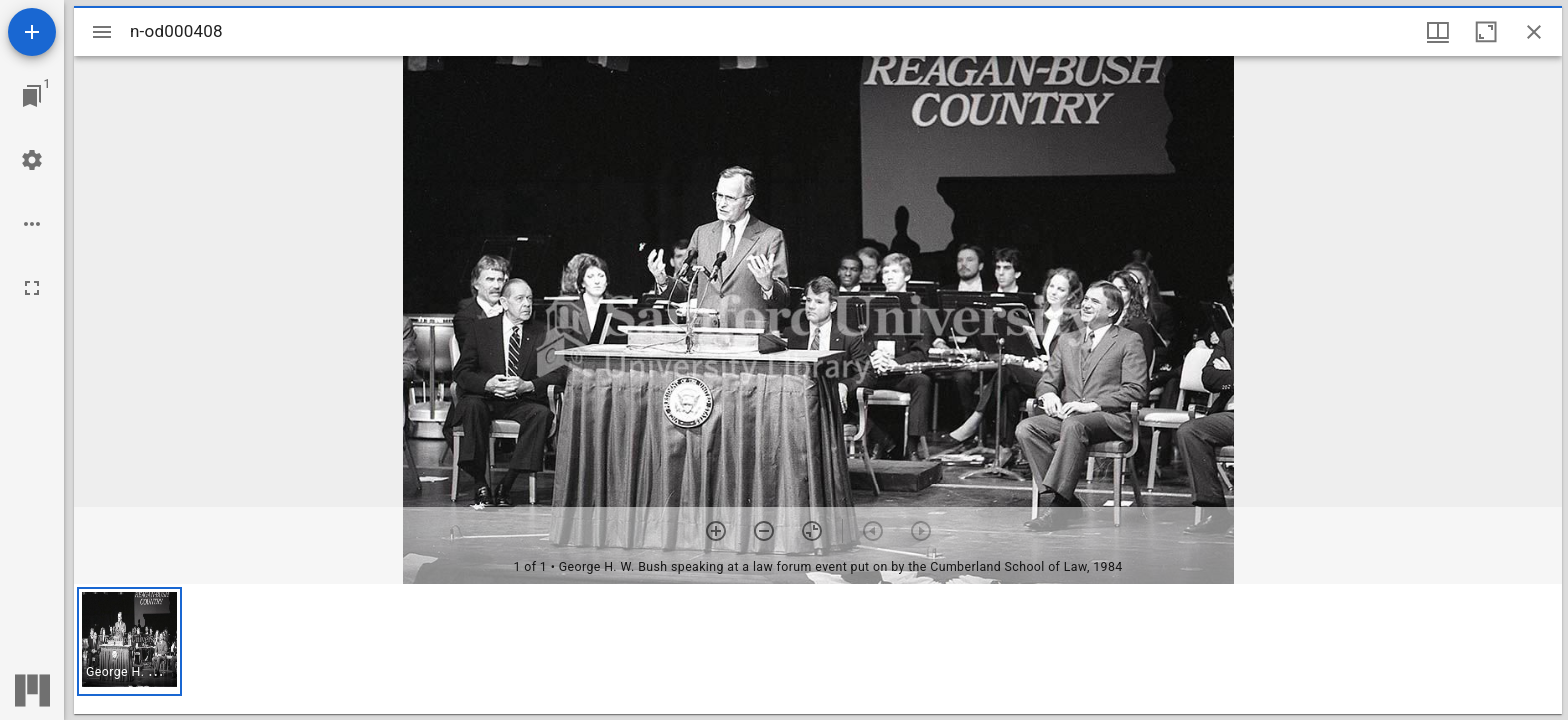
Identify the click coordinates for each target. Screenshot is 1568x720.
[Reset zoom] (812, 531)
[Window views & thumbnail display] (1438, 32)
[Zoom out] (764, 531)
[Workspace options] (32, 224)
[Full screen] (32, 288)
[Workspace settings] (32, 160)
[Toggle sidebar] (102, 32)
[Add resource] (32, 32)
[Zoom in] (716, 531)
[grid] (818, 649)
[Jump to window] (32, 96)
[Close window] (1534, 32)
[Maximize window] (1486, 32)
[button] (129, 641)
